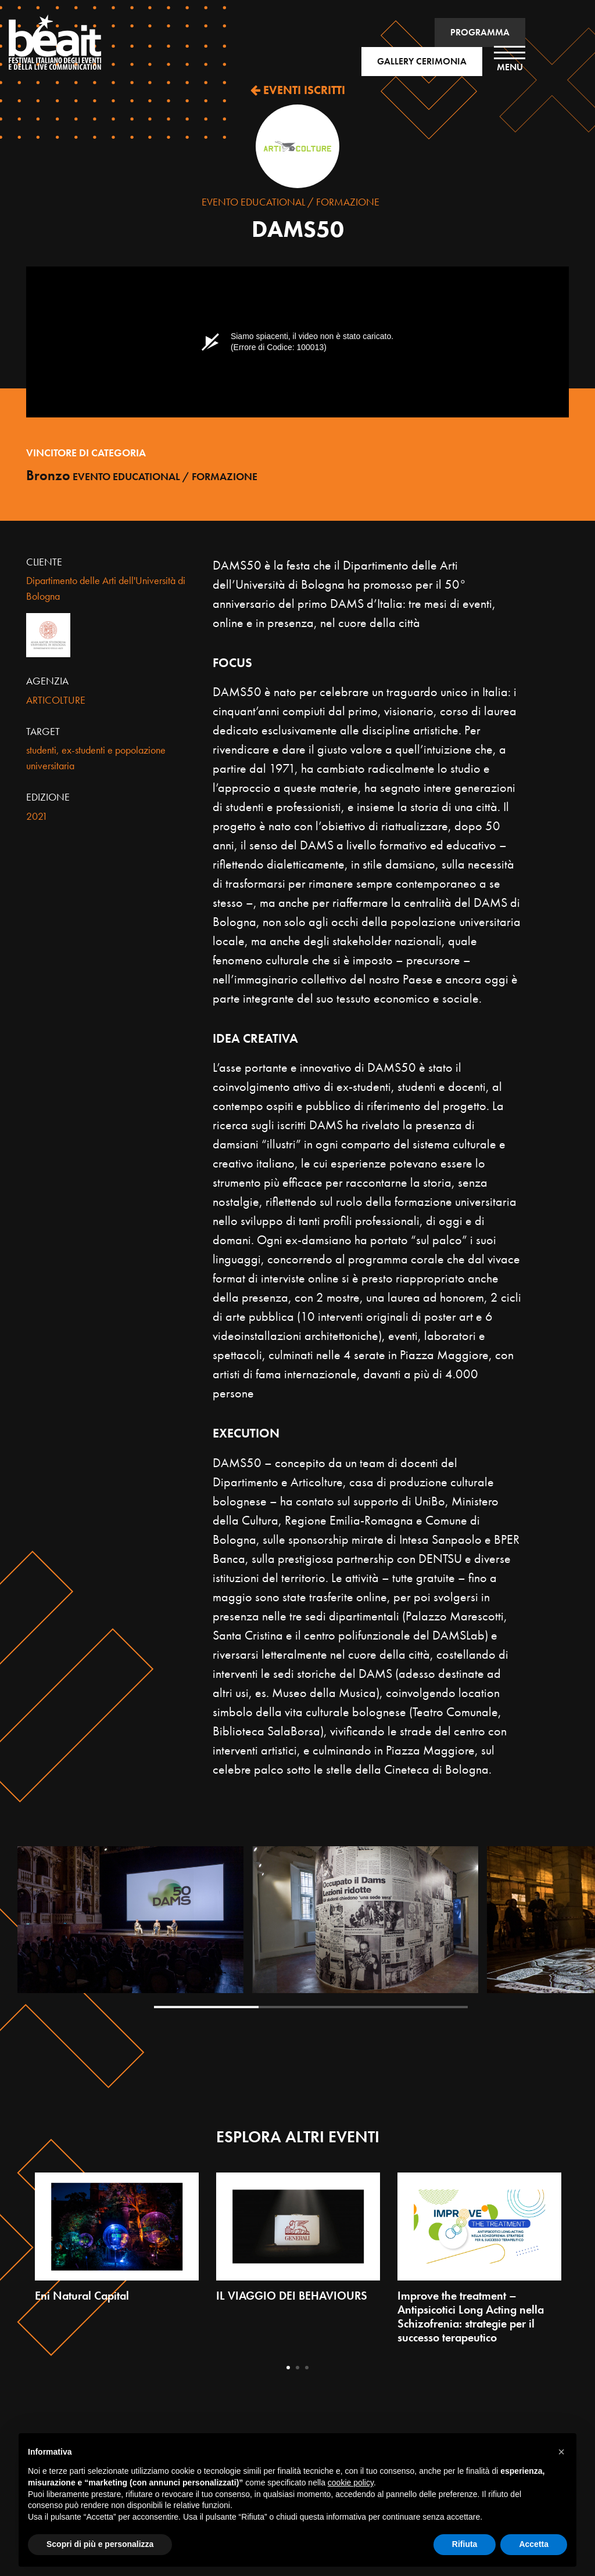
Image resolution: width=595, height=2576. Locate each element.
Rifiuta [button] (465, 2544)
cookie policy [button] (351, 2482)
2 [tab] (311, 2007)
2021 (37, 816)
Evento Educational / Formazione (290, 201)
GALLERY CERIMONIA (422, 61)
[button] (561, 2451)
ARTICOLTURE (55, 700)
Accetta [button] (534, 2544)
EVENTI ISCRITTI (297, 90)
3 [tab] (415, 2007)
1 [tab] (206, 2007)
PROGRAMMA (480, 32)
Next (567, 1928)
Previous (54, 1928)
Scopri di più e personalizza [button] (99, 2544)
